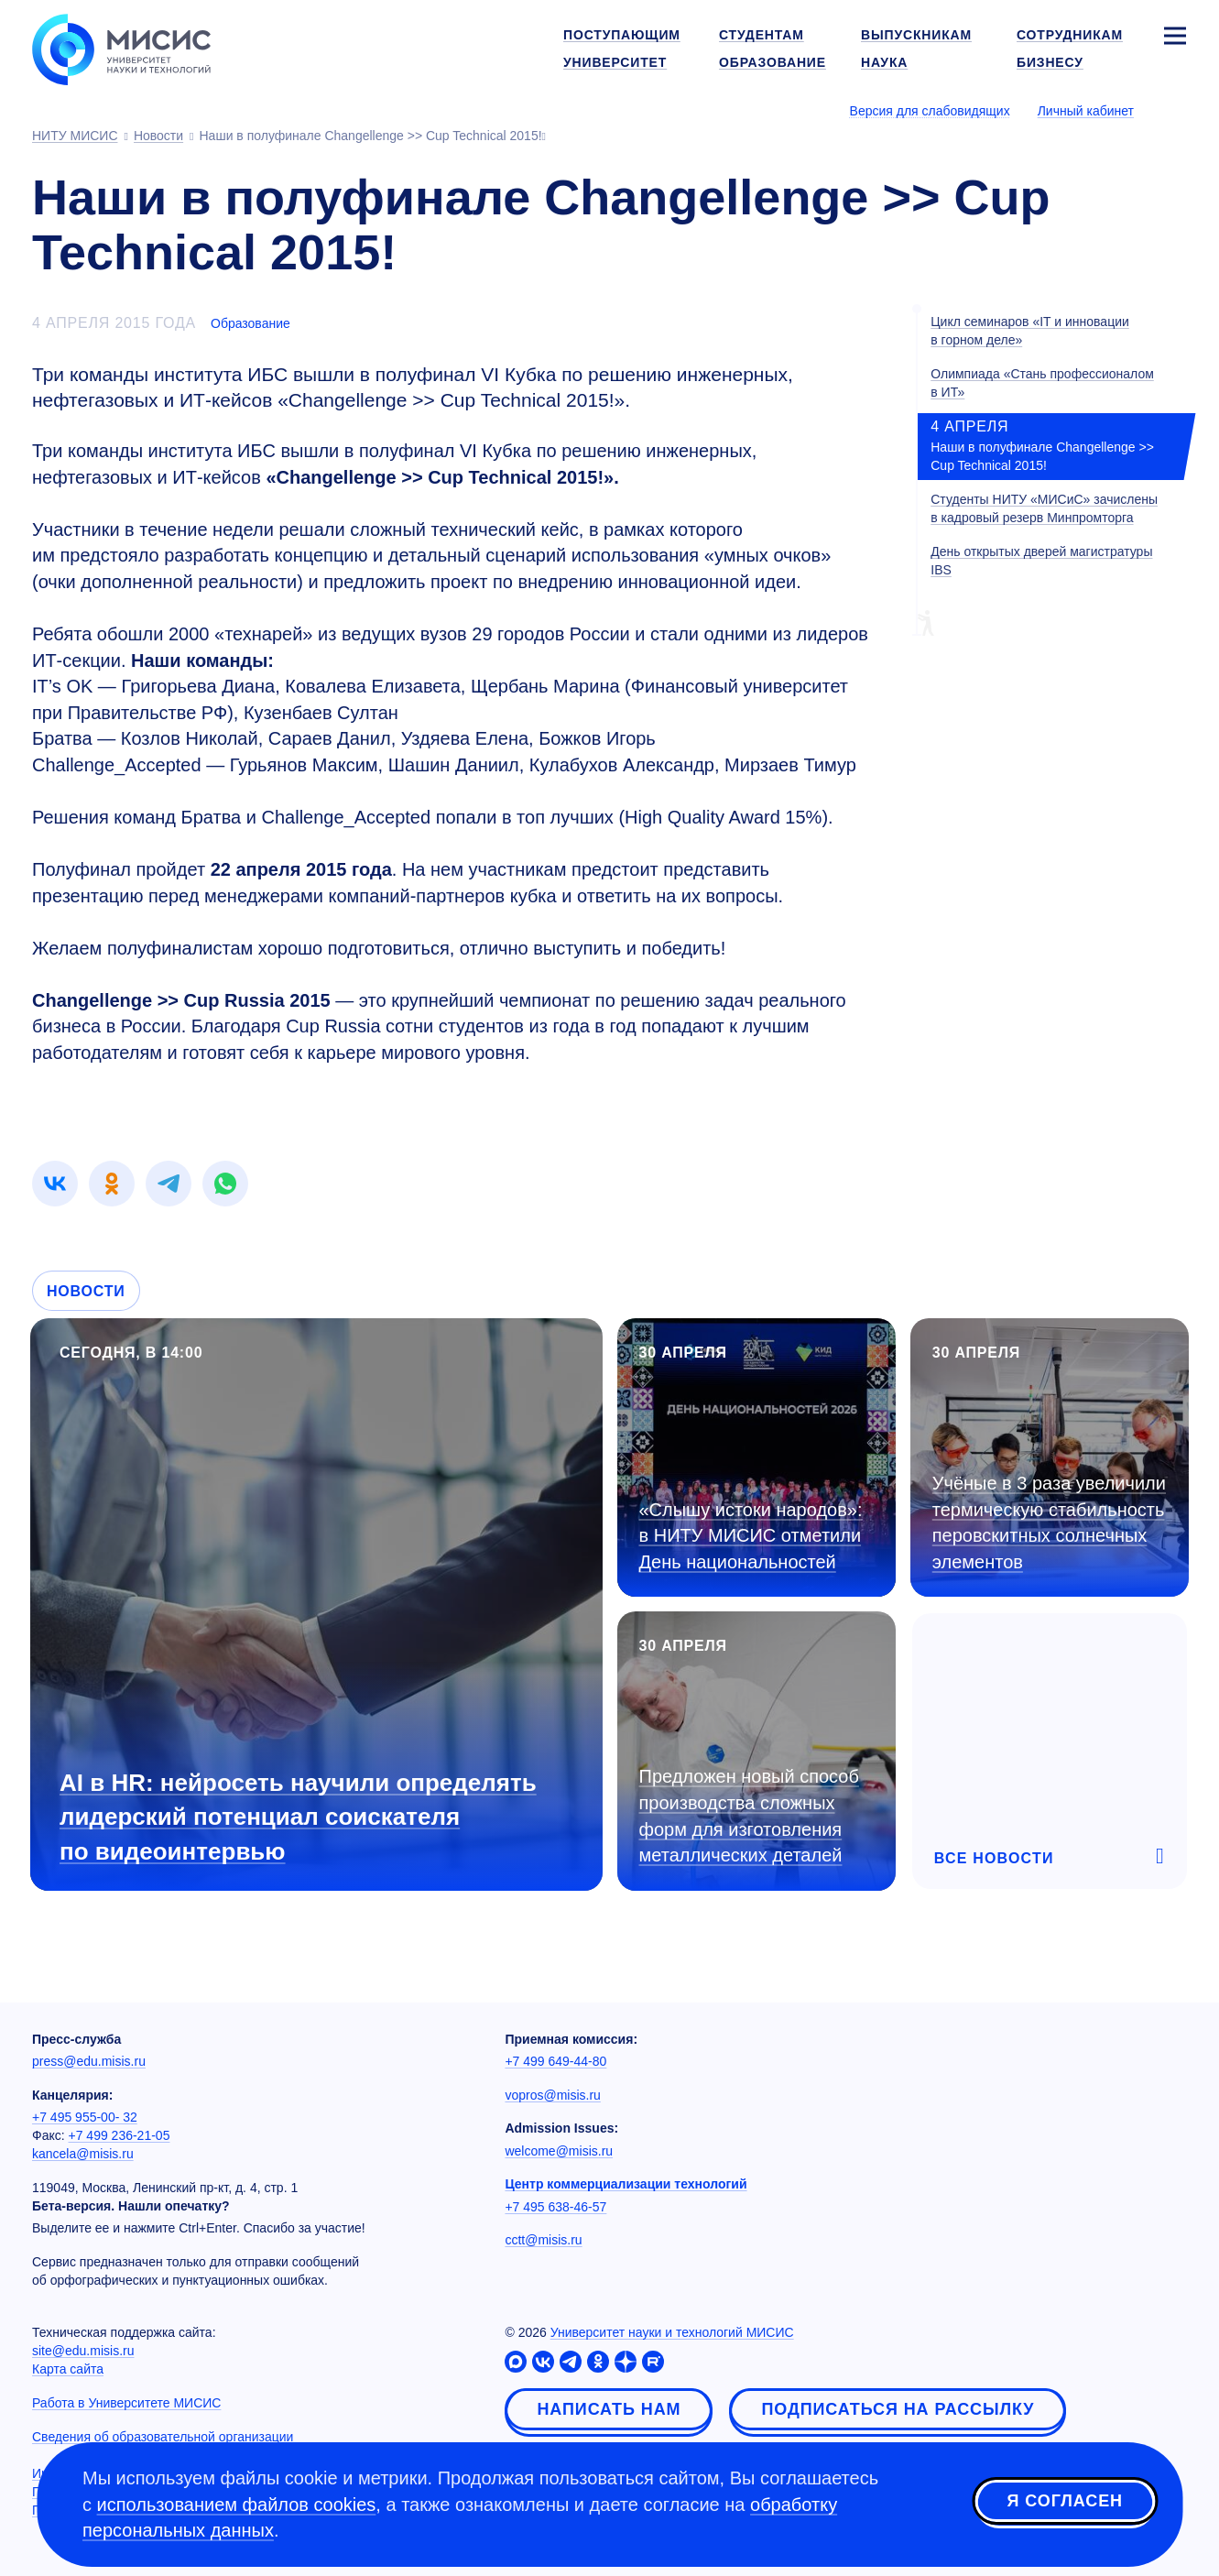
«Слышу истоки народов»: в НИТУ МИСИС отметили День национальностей (751, 1536)
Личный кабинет (1086, 111)
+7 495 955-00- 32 (84, 2117)
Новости (86, 1291)
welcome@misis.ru (559, 2151)
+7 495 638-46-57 (555, 2206)
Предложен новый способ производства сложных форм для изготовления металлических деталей (749, 1815)
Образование (250, 323)
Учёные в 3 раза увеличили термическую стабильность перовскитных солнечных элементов (1049, 1522)
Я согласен (1065, 2502)
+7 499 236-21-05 (119, 2135)
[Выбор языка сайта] (1174, 110)
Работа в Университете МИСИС (126, 2403)
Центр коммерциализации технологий (625, 2184)
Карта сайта (67, 2369)
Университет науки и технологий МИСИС (672, 2332)
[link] (55, 1183)
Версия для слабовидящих (930, 111)
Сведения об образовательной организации (162, 2436)
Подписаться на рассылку (897, 2409)
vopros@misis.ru (552, 2095)
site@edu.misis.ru (83, 2350)
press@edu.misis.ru (89, 2061)
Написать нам (608, 2409)
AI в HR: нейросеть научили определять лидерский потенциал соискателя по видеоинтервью (298, 1816)
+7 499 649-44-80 (555, 2061)
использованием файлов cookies (236, 2504)
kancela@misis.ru (83, 2153)
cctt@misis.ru (543, 2239)
